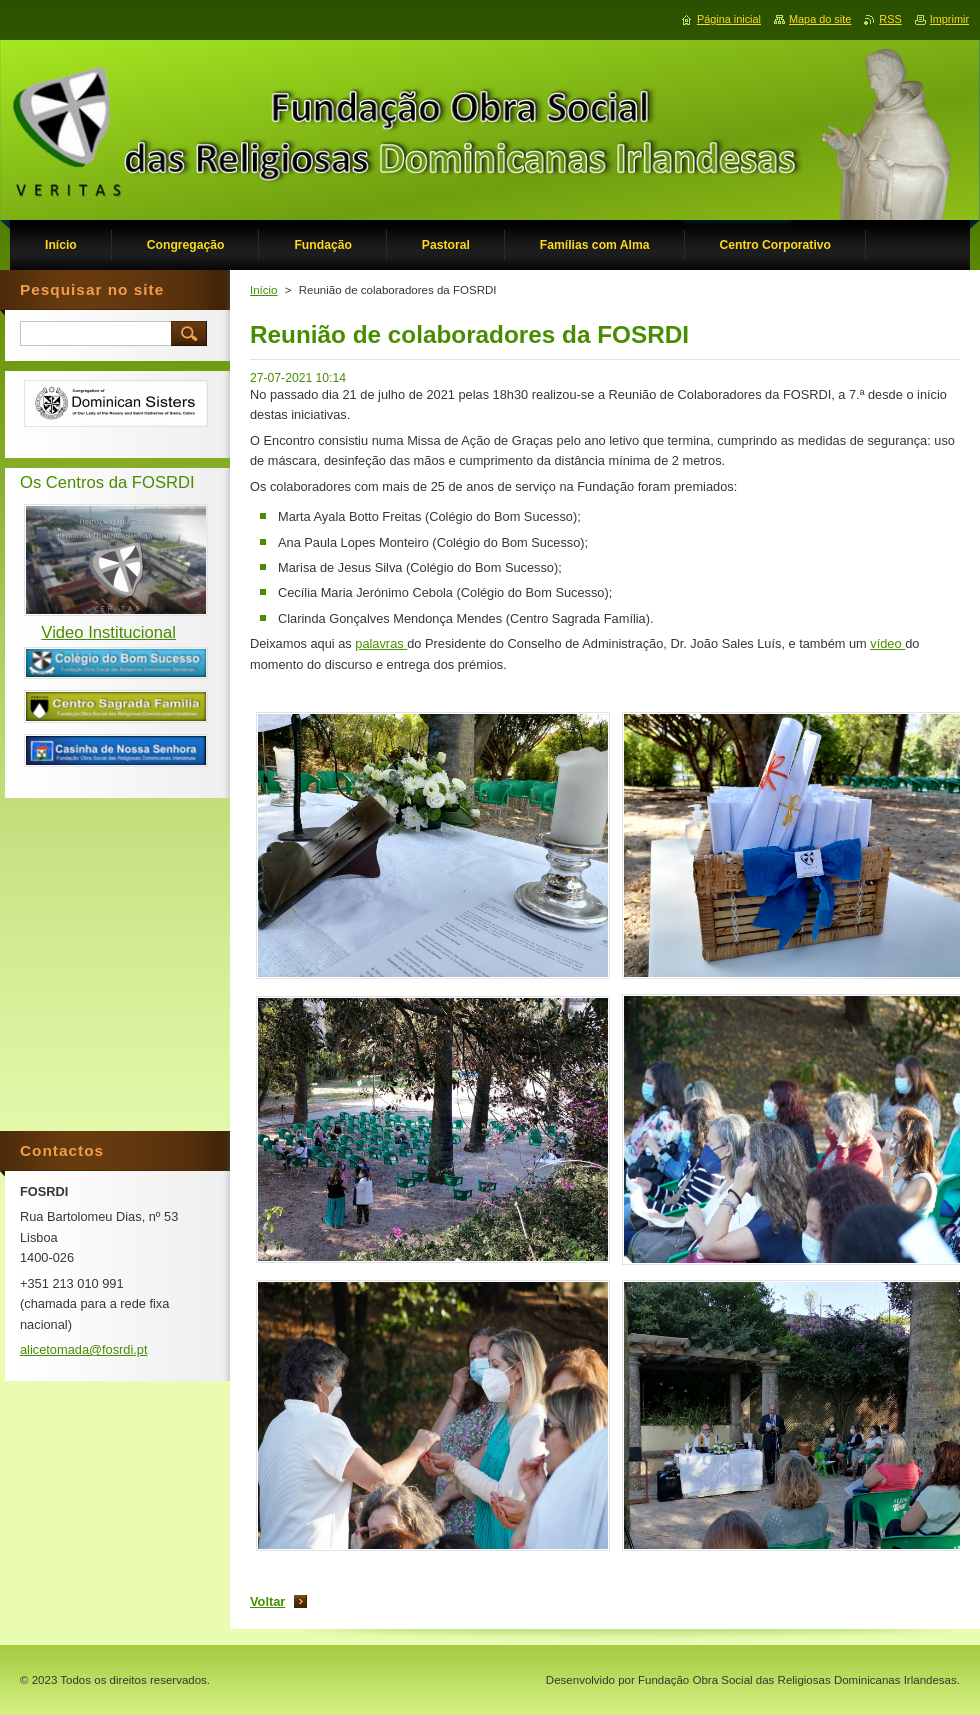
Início (264, 290)
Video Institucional (108, 632)
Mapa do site (820, 19)
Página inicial (729, 19)
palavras (381, 643)
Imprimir (949, 19)
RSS (890, 19)
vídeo (887, 643)
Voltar (267, 1601)
